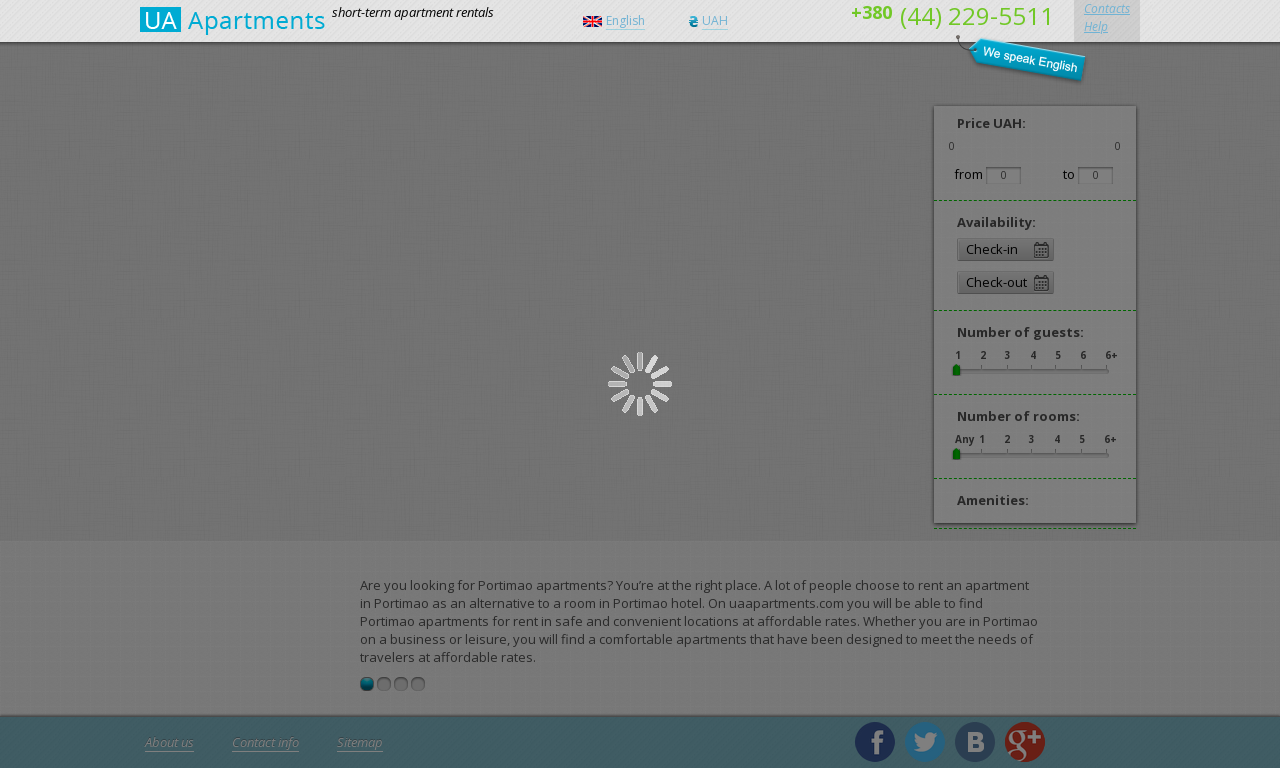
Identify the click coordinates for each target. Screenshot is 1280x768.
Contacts (1107, 8)
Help (1096, 26)
